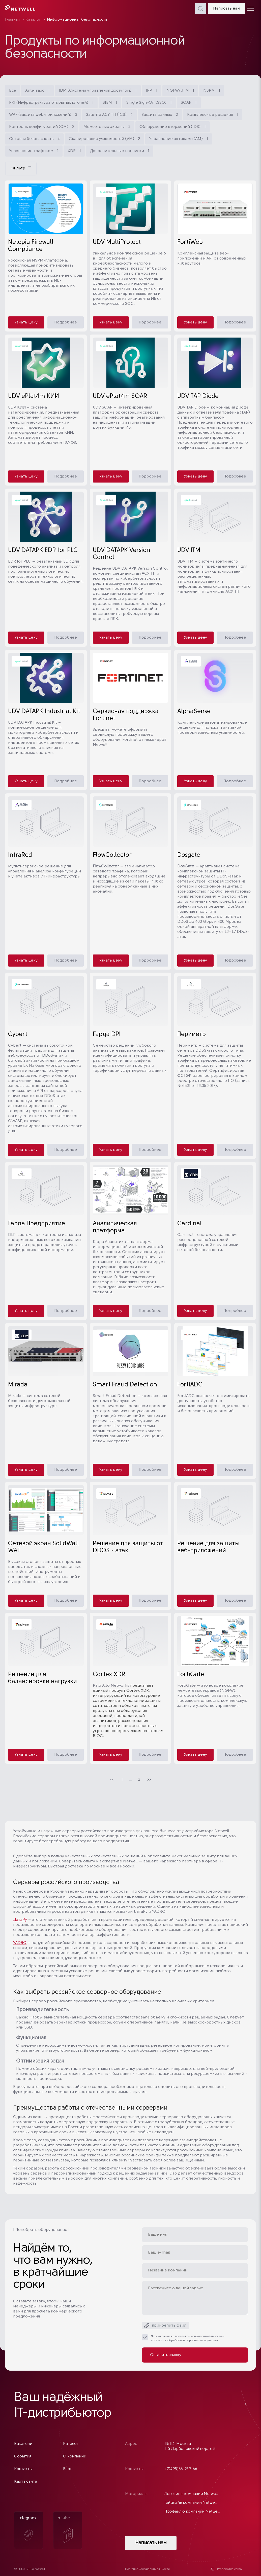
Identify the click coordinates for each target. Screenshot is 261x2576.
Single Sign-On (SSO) (149, 103)
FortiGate (190, 1675)
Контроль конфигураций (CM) (41, 127)
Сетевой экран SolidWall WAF (43, 1547)
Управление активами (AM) (178, 139)
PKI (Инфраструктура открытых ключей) (51, 103)
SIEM (110, 103)
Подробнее (65, 322)
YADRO (19, 1943)
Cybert (17, 1035)
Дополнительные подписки (119, 151)
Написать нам (226, 9)
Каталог (33, 20)
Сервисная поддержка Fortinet (126, 715)
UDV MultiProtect (117, 242)
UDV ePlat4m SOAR (120, 396)
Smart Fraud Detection (125, 1385)
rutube (65, 2529)
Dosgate (188, 855)
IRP (151, 91)
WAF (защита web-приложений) (43, 115)
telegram (27, 2530)
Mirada (17, 1385)
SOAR (189, 103)
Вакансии (23, 2444)
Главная (12, 20)
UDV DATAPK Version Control (121, 554)
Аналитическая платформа (115, 1227)
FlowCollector (112, 855)
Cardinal (189, 1224)
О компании (74, 2456)
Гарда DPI (107, 1035)
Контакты (23, 2469)
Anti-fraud (37, 91)
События (22, 2456)
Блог (67, 2469)
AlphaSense (194, 712)
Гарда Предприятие (36, 1224)
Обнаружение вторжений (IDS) (172, 127)
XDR (74, 151)
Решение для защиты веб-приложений (208, 1547)
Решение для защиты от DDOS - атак (128, 1547)
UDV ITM (188, 550)
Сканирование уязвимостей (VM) (104, 139)
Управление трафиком (34, 151)
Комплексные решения (212, 115)
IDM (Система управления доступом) (98, 91)
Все (12, 91)
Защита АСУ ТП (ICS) (109, 115)
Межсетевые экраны (106, 127)
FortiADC (189, 1385)
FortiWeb (190, 242)
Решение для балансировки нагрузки (42, 1678)
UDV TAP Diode (198, 396)
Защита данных (160, 115)
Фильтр (21, 168)
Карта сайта (25, 2482)
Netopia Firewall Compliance (30, 245)
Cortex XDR (109, 1675)
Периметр (191, 1035)
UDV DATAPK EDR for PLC (43, 550)
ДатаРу (20, 1920)
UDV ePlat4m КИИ (33, 396)
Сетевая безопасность (34, 139)
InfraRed (20, 855)
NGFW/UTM (180, 91)
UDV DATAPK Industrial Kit (44, 712)
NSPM (211, 91)
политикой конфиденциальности (198, 2336)
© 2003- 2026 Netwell (29, 2569)
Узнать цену (26, 322)
